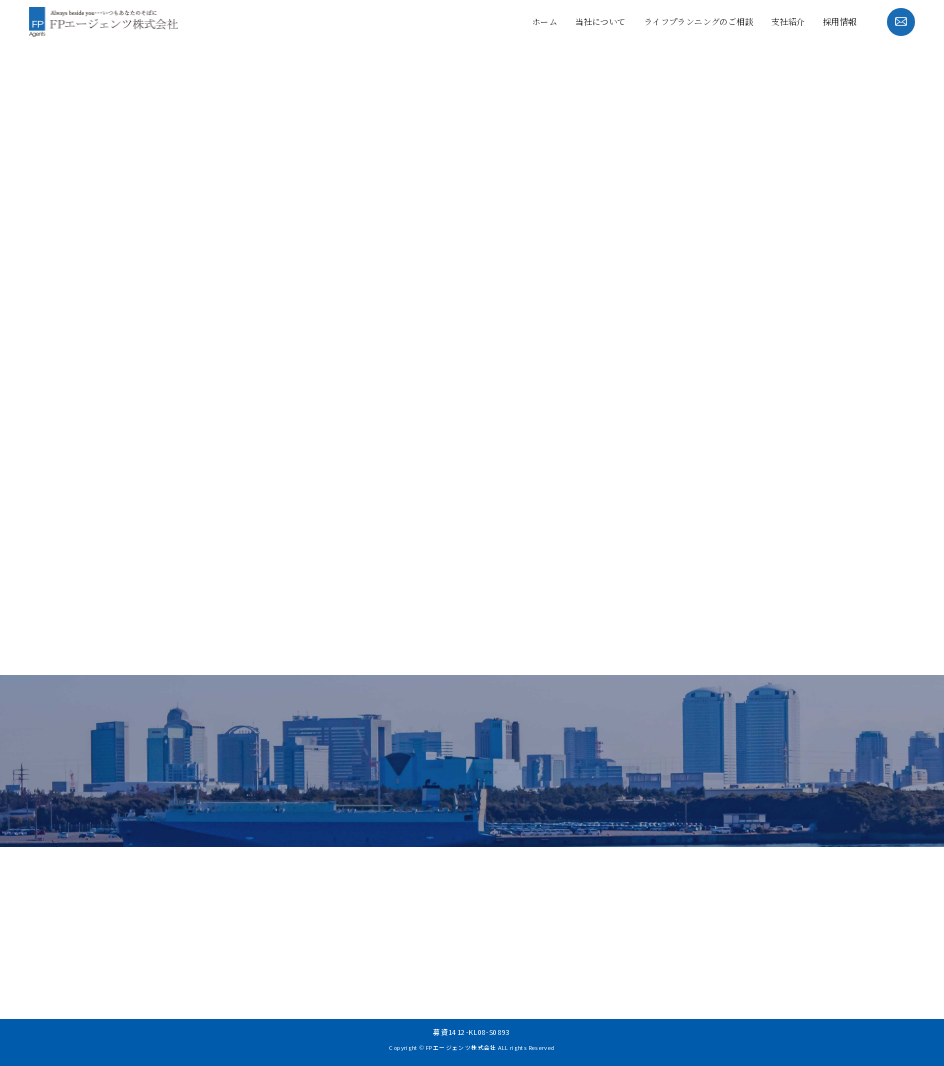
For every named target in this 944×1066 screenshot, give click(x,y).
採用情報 (840, 21)
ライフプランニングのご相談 (698, 21)
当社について (600, 21)
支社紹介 (788, 21)
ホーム (544, 21)
